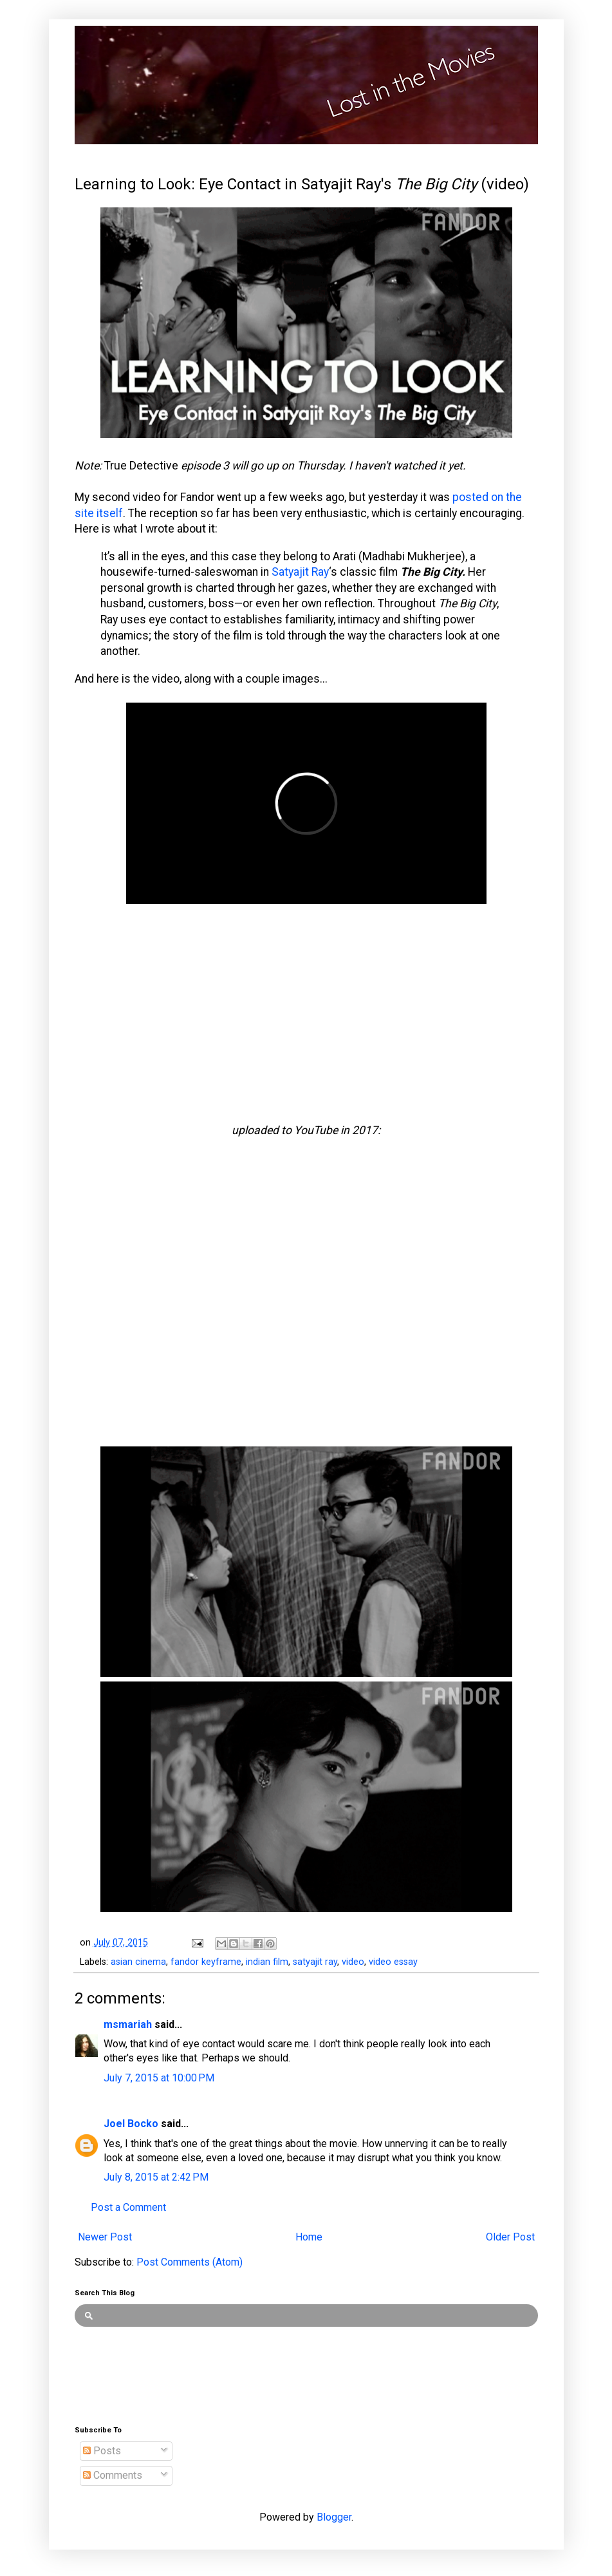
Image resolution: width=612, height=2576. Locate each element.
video (353, 1961)
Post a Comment (128, 2207)
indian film (267, 1961)
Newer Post (105, 2237)
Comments (112, 2475)
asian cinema (138, 1961)
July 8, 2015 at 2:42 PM (156, 2177)
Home (308, 2237)
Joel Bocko (131, 2123)
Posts (102, 2451)
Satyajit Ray (300, 571)
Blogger (334, 2517)
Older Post (510, 2237)
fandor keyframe (206, 1961)
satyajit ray (315, 1961)
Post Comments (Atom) (189, 2262)
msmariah (128, 2024)
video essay (393, 1961)
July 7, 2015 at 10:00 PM (159, 2078)
